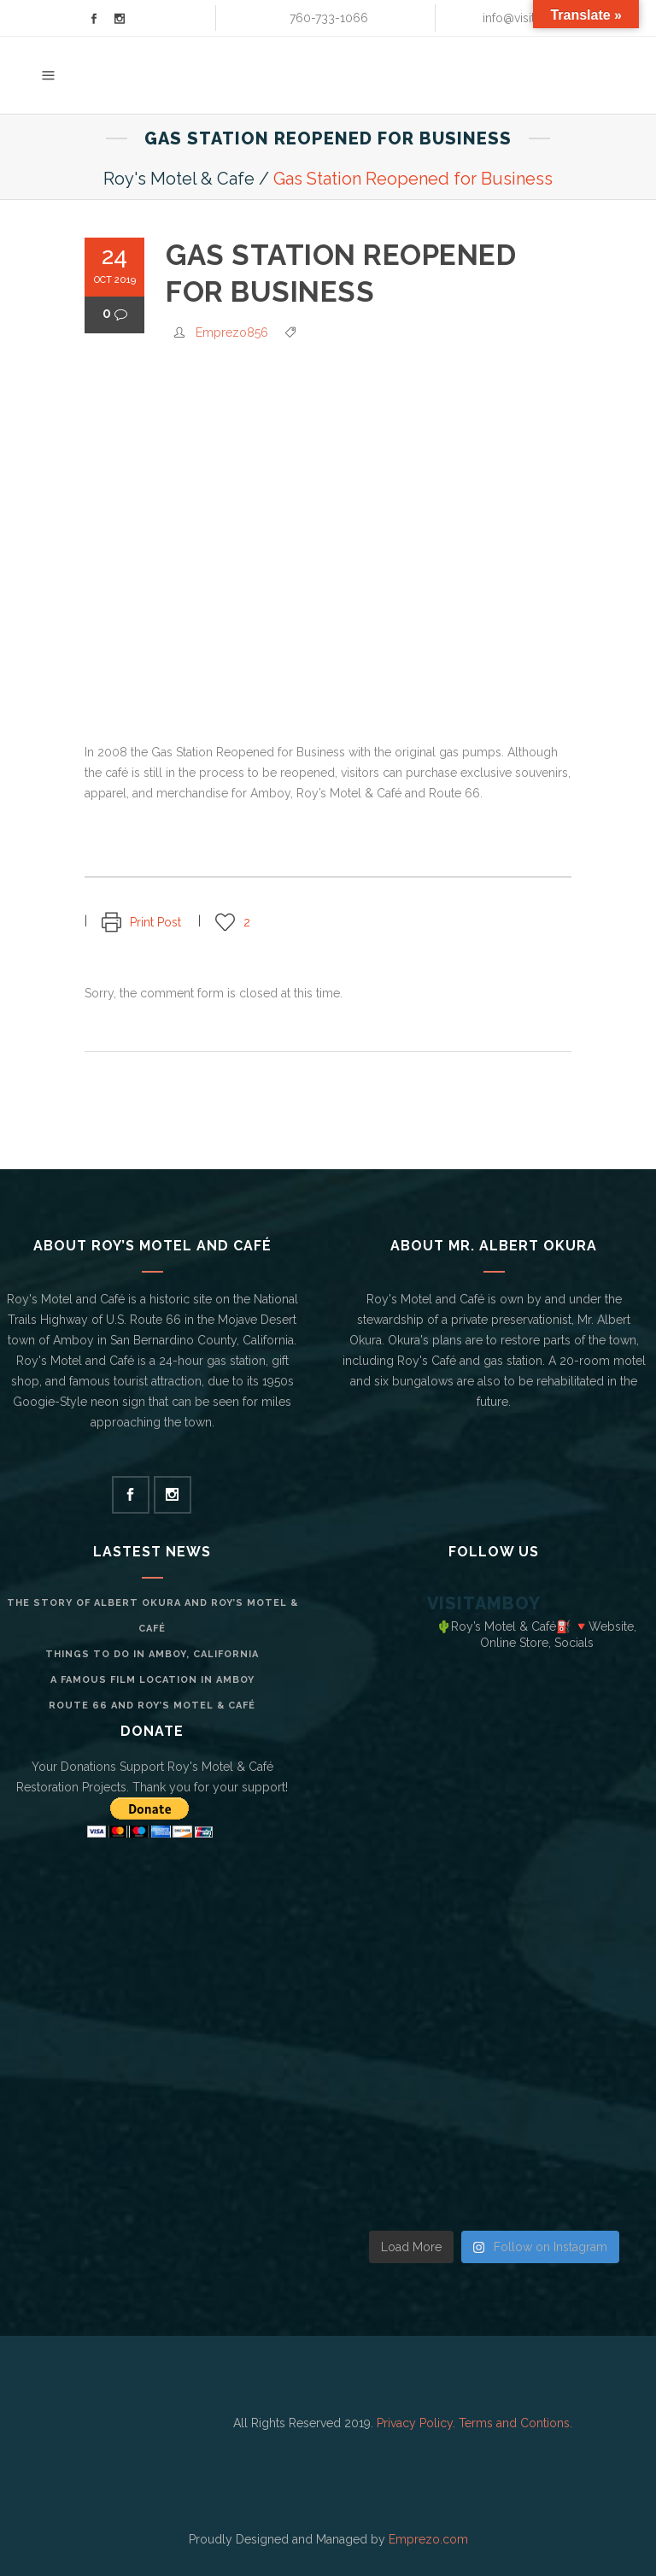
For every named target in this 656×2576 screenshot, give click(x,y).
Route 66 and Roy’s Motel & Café (152, 1705)
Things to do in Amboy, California (152, 1654)
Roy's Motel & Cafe (179, 178)
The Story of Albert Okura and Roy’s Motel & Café (152, 1615)
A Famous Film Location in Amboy (152, 1679)
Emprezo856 (232, 332)
